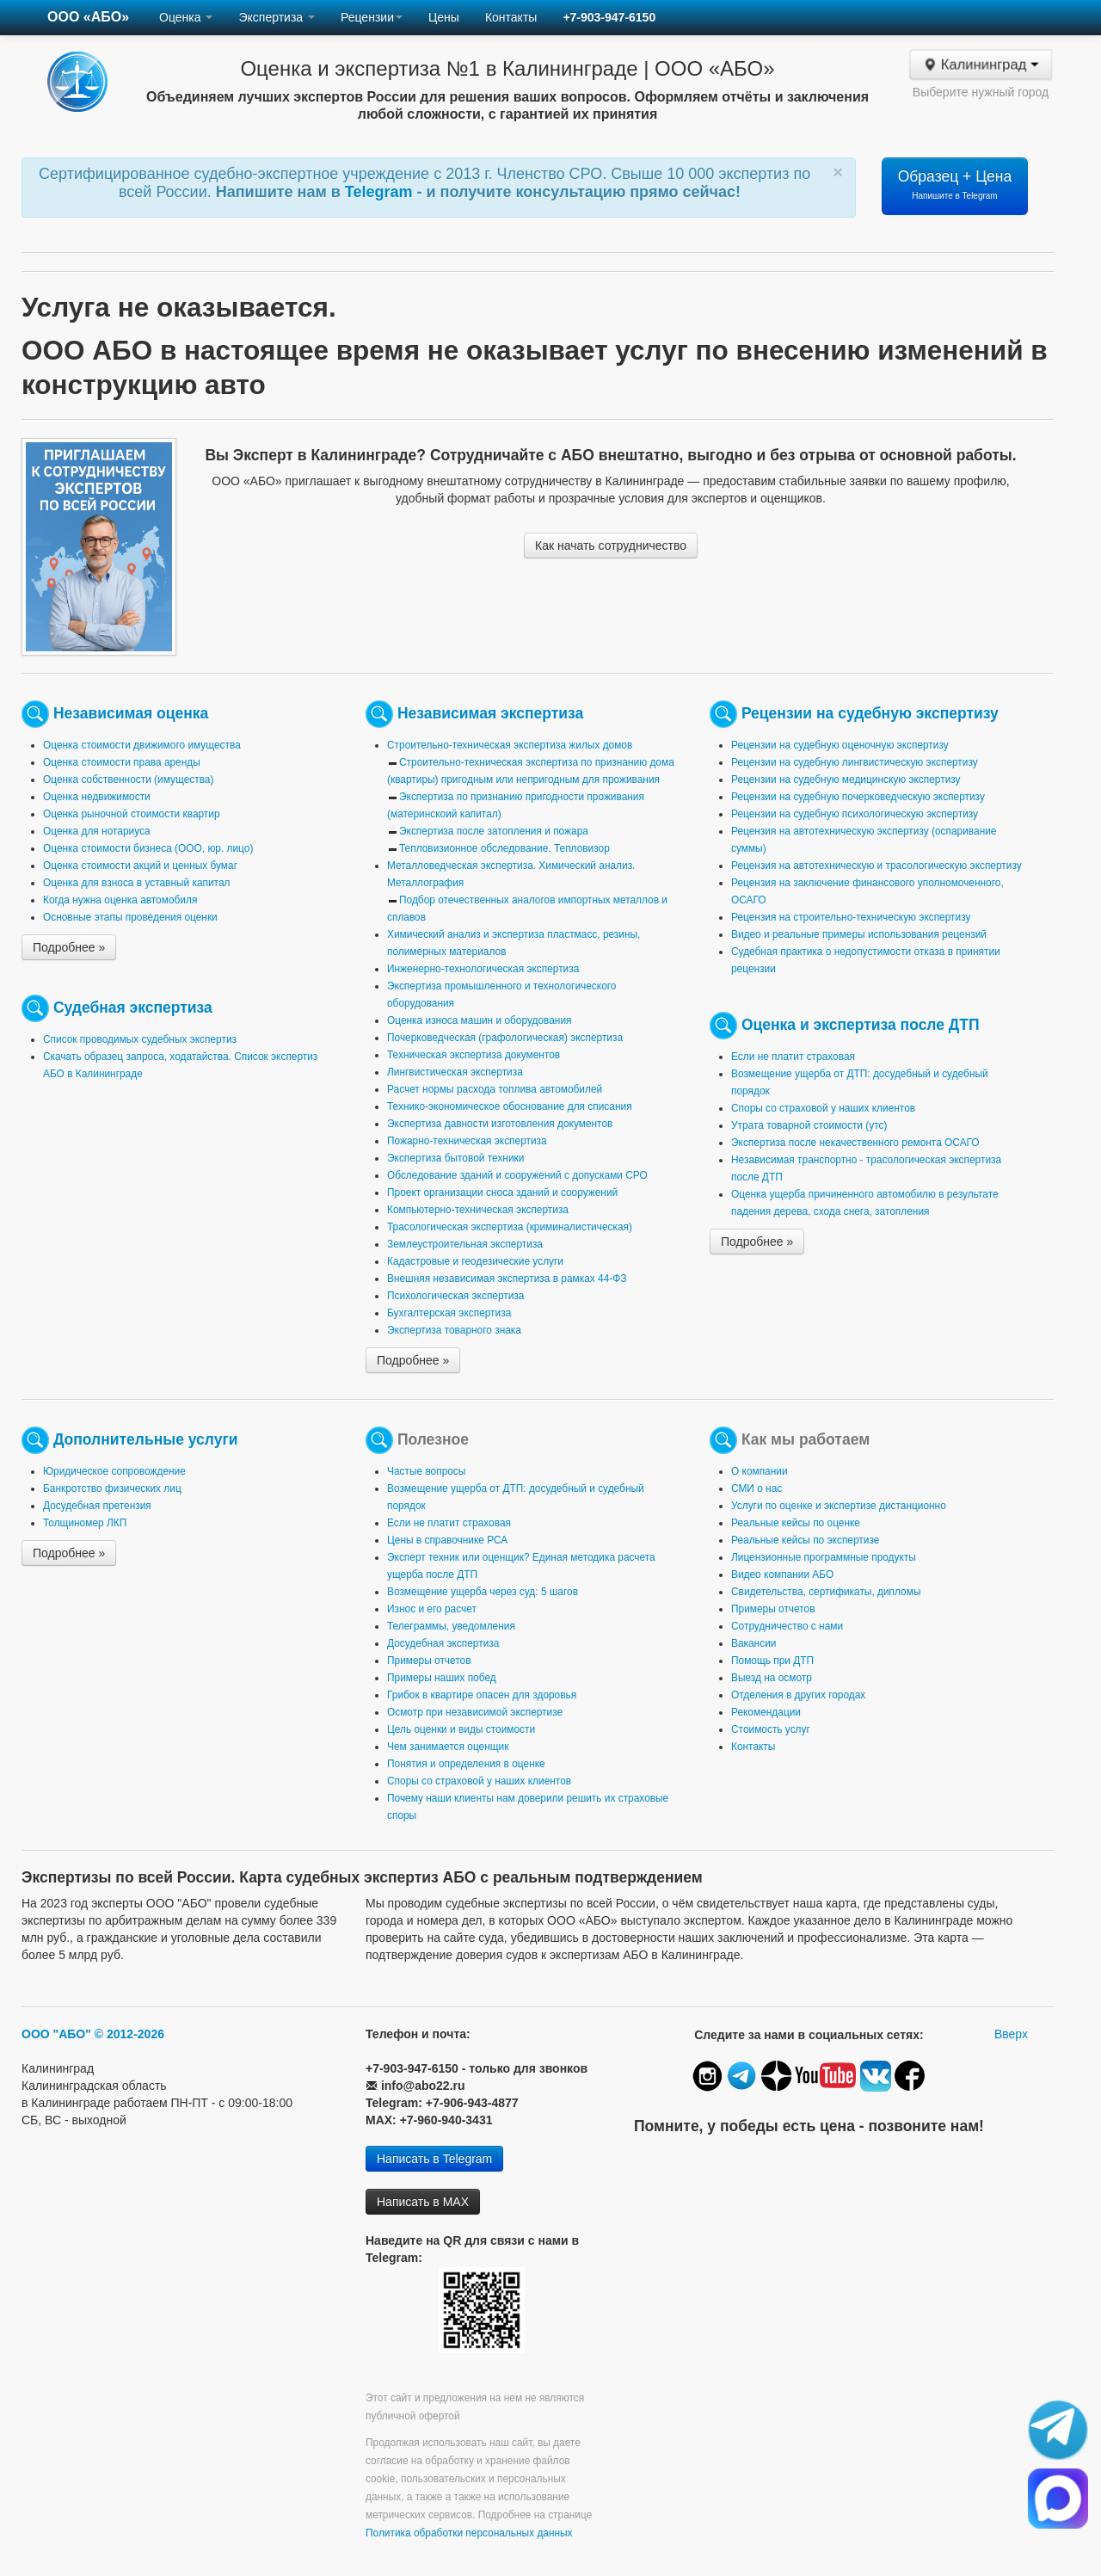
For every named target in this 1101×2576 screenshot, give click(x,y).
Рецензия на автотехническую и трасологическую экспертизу (876, 866)
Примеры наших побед (441, 1678)
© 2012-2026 (129, 2034)
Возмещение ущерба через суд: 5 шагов (482, 1592)
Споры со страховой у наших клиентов (823, 1108)
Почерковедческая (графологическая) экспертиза (505, 1038)
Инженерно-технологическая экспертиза (483, 969)
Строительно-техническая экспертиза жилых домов (509, 745)
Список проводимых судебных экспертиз (140, 1039)
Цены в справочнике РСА (447, 1540)
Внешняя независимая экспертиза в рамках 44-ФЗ (506, 1279)
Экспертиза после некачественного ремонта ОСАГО (855, 1143)
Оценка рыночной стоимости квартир (131, 814)
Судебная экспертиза (132, 1007)
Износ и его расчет (432, 1609)
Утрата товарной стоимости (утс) (809, 1125)
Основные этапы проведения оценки (130, 917)
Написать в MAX (423, 2202)
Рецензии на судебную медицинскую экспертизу (846, 779)
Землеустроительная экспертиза (465, 1244)
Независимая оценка (130, 713)
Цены (443, 17)
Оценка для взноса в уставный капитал (136, 883)
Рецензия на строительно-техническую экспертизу (850, 917)
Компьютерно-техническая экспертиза (478, 1210)
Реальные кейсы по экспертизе (805, 1540)
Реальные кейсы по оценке (795, 1523)
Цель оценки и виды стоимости (461, 1729)
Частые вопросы (426, 1471)
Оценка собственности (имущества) (128, 779)
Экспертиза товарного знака (454, 1330)
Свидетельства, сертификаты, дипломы (825, 1592)
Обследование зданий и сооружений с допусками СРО (517, 1175)
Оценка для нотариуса (97, 831)
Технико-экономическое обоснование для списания (509, 1106)
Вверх (1011, 2034)
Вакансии (753, 1643)
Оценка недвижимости (97, 797)
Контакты (511, 17)
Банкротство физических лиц (112, 1488)
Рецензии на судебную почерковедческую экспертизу (858, 797)
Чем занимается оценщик (447, 1747)
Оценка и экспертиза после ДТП (860, 1024)
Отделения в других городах (798, 1695)
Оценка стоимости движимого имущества (142, 745)
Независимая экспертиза (490, 713)
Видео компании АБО (782, 1574)
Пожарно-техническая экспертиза (467, 1141)
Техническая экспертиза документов (473, 1055)
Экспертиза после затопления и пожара (493, 831)
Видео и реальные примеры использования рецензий (859, 934)
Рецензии (372, 17)
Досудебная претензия (97, 1506)
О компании (759, 1471)
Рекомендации (766, 1712)
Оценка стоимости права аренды (121, 762)
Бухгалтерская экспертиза (449, 1313)
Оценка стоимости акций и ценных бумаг (140, 866)
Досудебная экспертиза (443, 1643)
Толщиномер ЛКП (84, 1523)
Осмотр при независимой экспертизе (475, 1712)
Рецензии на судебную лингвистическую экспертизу (854, 762)
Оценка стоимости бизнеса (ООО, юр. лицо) (148, 848)
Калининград (980, 64)
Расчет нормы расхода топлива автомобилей (494, 1089)
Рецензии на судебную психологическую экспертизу (854, 814)
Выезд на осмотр (771, 1678)
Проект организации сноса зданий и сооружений (502, 1192)
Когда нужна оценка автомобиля (120, 900)
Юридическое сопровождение (114, 1471)
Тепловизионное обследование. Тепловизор (504, 848)
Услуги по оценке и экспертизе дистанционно (838, 1506)
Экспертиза (276, 17)
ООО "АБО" (56, 2034)
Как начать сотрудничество (610, 545)
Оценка (185, 17)
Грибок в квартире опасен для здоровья (481, 1695)
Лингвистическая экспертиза (455, 1072)
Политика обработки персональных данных (469, 2533)
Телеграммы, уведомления (451, 1626)
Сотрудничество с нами (787, 1626)
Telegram (381, 191)
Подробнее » (69, 947)
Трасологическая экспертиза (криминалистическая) (509, 1227)
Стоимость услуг (770, 1729)
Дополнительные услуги (145, 1439)
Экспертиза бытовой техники (455, 1158)
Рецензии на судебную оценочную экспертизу (840, 745)
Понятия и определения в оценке (466, 1764)
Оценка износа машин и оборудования (479, 1020)
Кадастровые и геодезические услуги (475, 1261)
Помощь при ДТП (772, 1661)
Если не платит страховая (793, 1057)
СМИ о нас (756, 1488)
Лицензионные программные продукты (823, 1557)
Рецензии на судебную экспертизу (870, 713)
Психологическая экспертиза (455, 1296)
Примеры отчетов (429, 1661)
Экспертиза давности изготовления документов (499, 1124)
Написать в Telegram (434, 2159)
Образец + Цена (955, 184)
